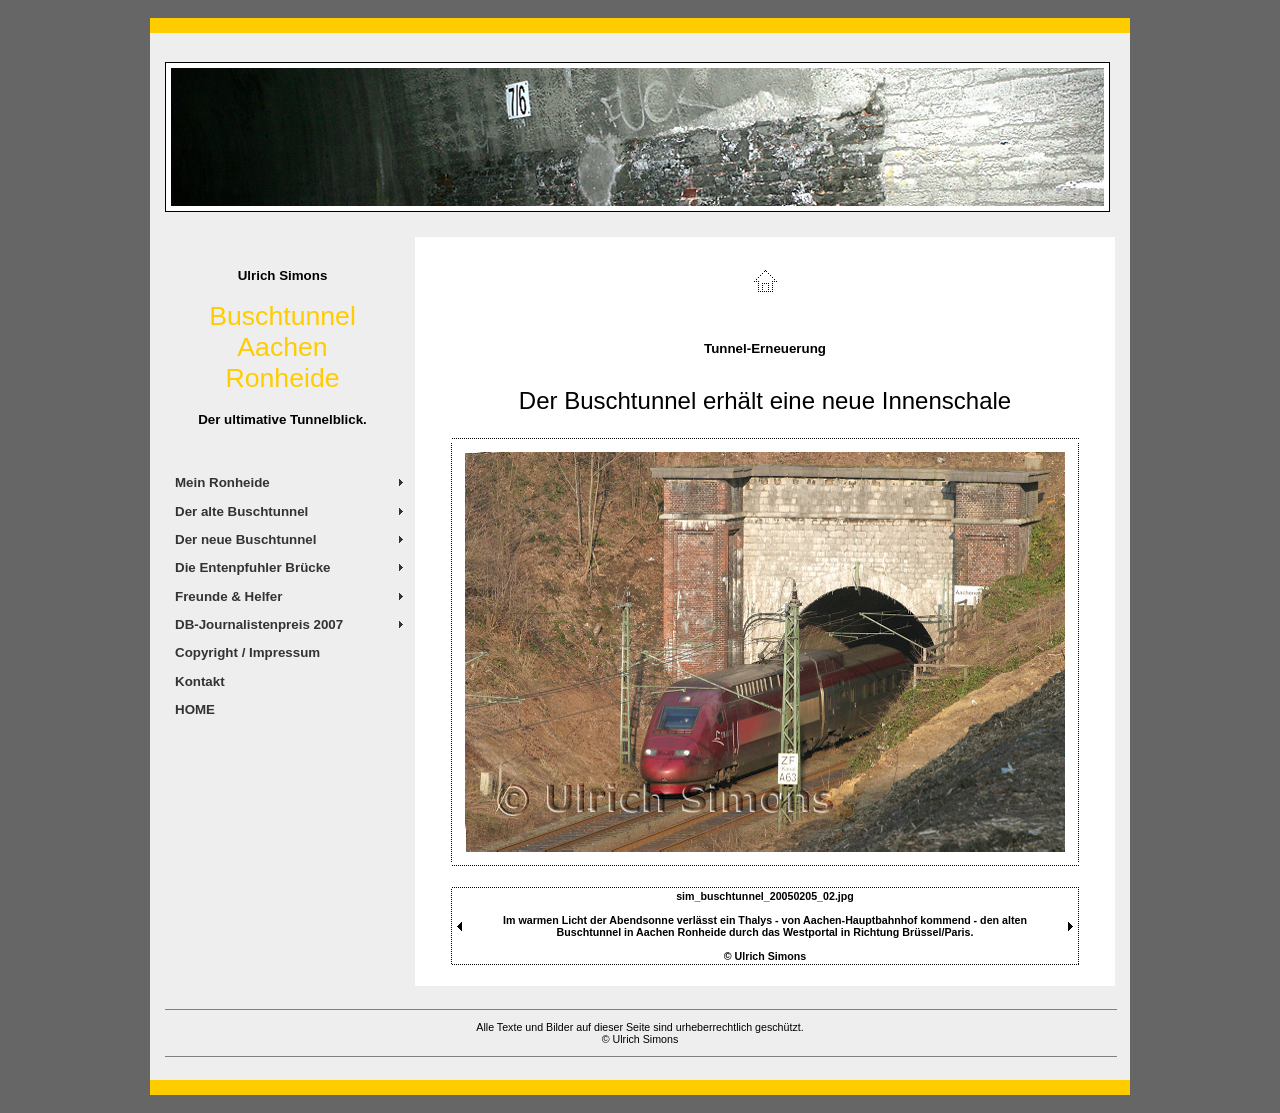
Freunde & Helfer (228, 596)
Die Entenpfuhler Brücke (253, 567)
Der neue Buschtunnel (245, 539)
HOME (195, 709)
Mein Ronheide (222, 482)
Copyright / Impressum (247, 652)
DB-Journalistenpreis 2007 (259, 624)
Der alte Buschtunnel (241, 511)
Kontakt (200, 681)
